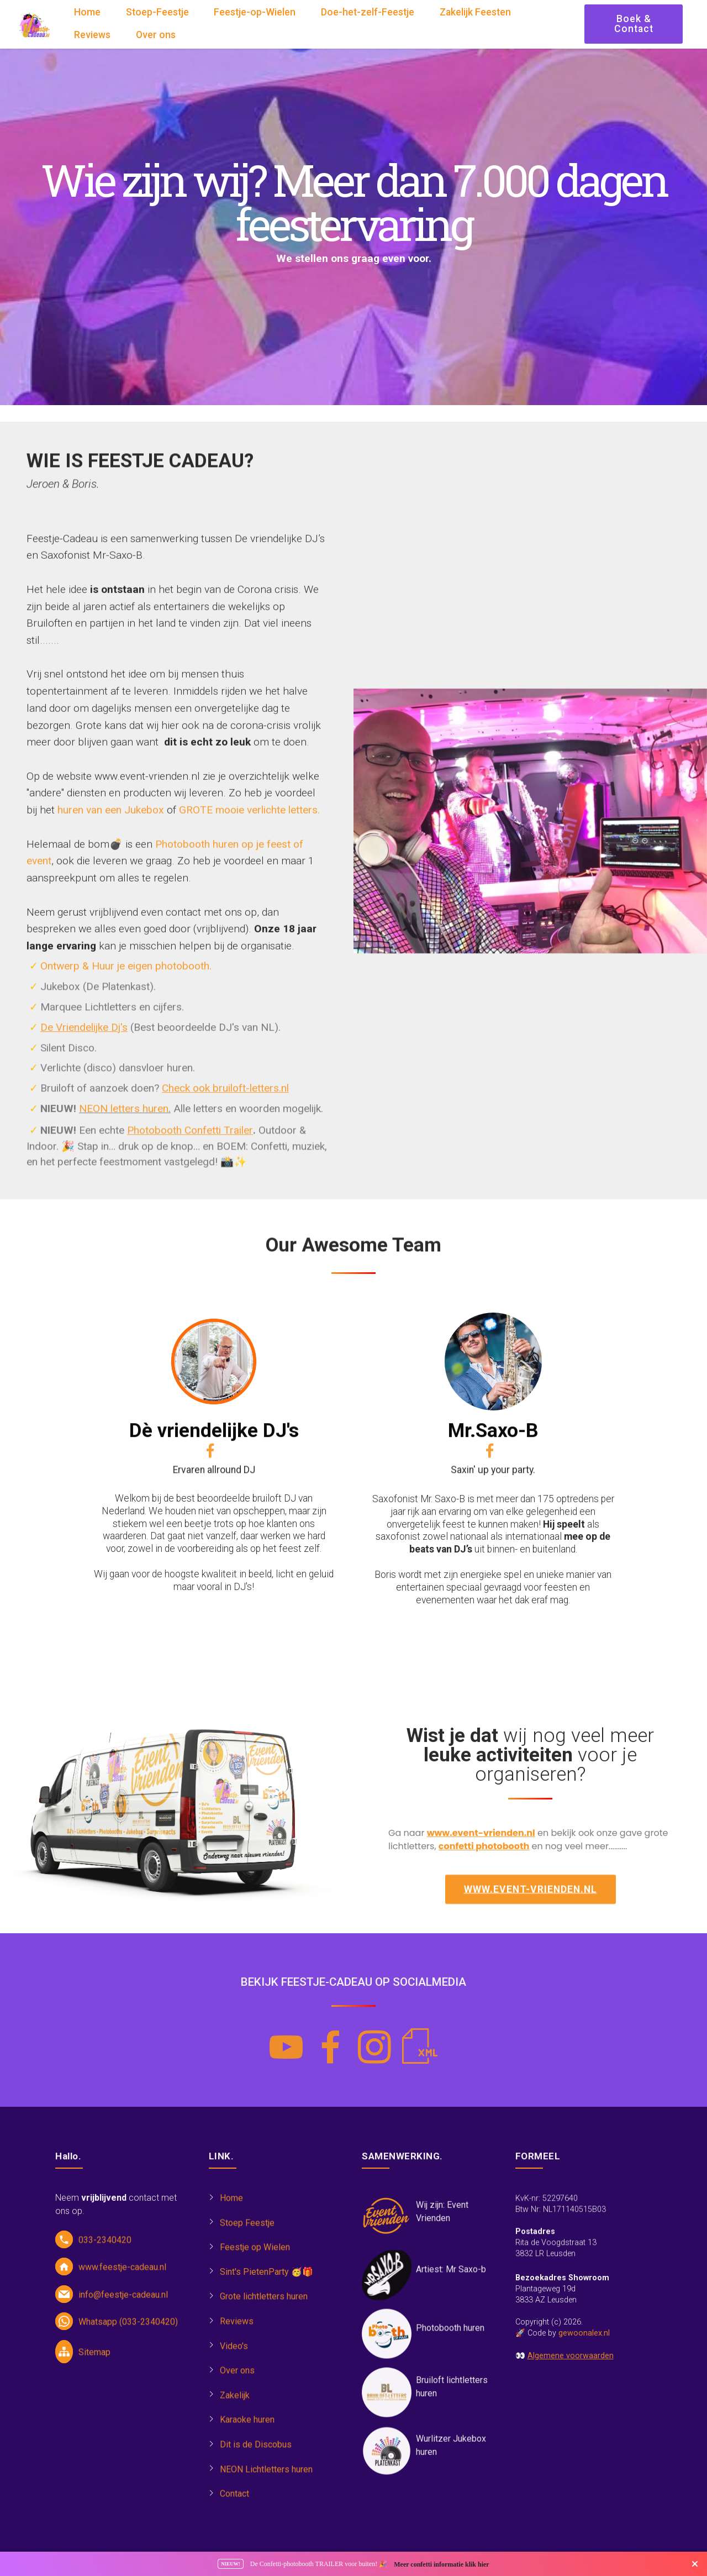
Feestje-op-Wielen (255, 13)
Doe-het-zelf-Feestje (367, 13)
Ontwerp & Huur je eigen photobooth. (126, 977)
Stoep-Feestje (157, 13)
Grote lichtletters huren (264, 2305)
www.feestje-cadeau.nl (122, 2276)
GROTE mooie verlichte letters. (249, 1132)
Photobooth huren (450, 2336)
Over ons (156, 35)
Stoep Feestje (247, 2231)
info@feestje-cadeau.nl (123, 2304)
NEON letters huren (123, 1119)
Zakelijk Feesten (475, 13)
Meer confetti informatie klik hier (441, 2564)
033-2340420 (104, 2248)
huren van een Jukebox (110, 1132)
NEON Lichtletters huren (266, 2478)
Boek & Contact (633, 23)
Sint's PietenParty (254, 2281)
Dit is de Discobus (256, 2453)
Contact (234, 2503)
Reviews (92, 35)
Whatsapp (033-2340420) (128, 2331)
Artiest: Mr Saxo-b (451, 2278)
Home (87, 13)
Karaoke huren (247, 2428)
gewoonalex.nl (584, 2411)
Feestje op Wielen (255, 2256)
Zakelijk (235, 2404)
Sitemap (94, 2361)
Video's (234, 2354)
